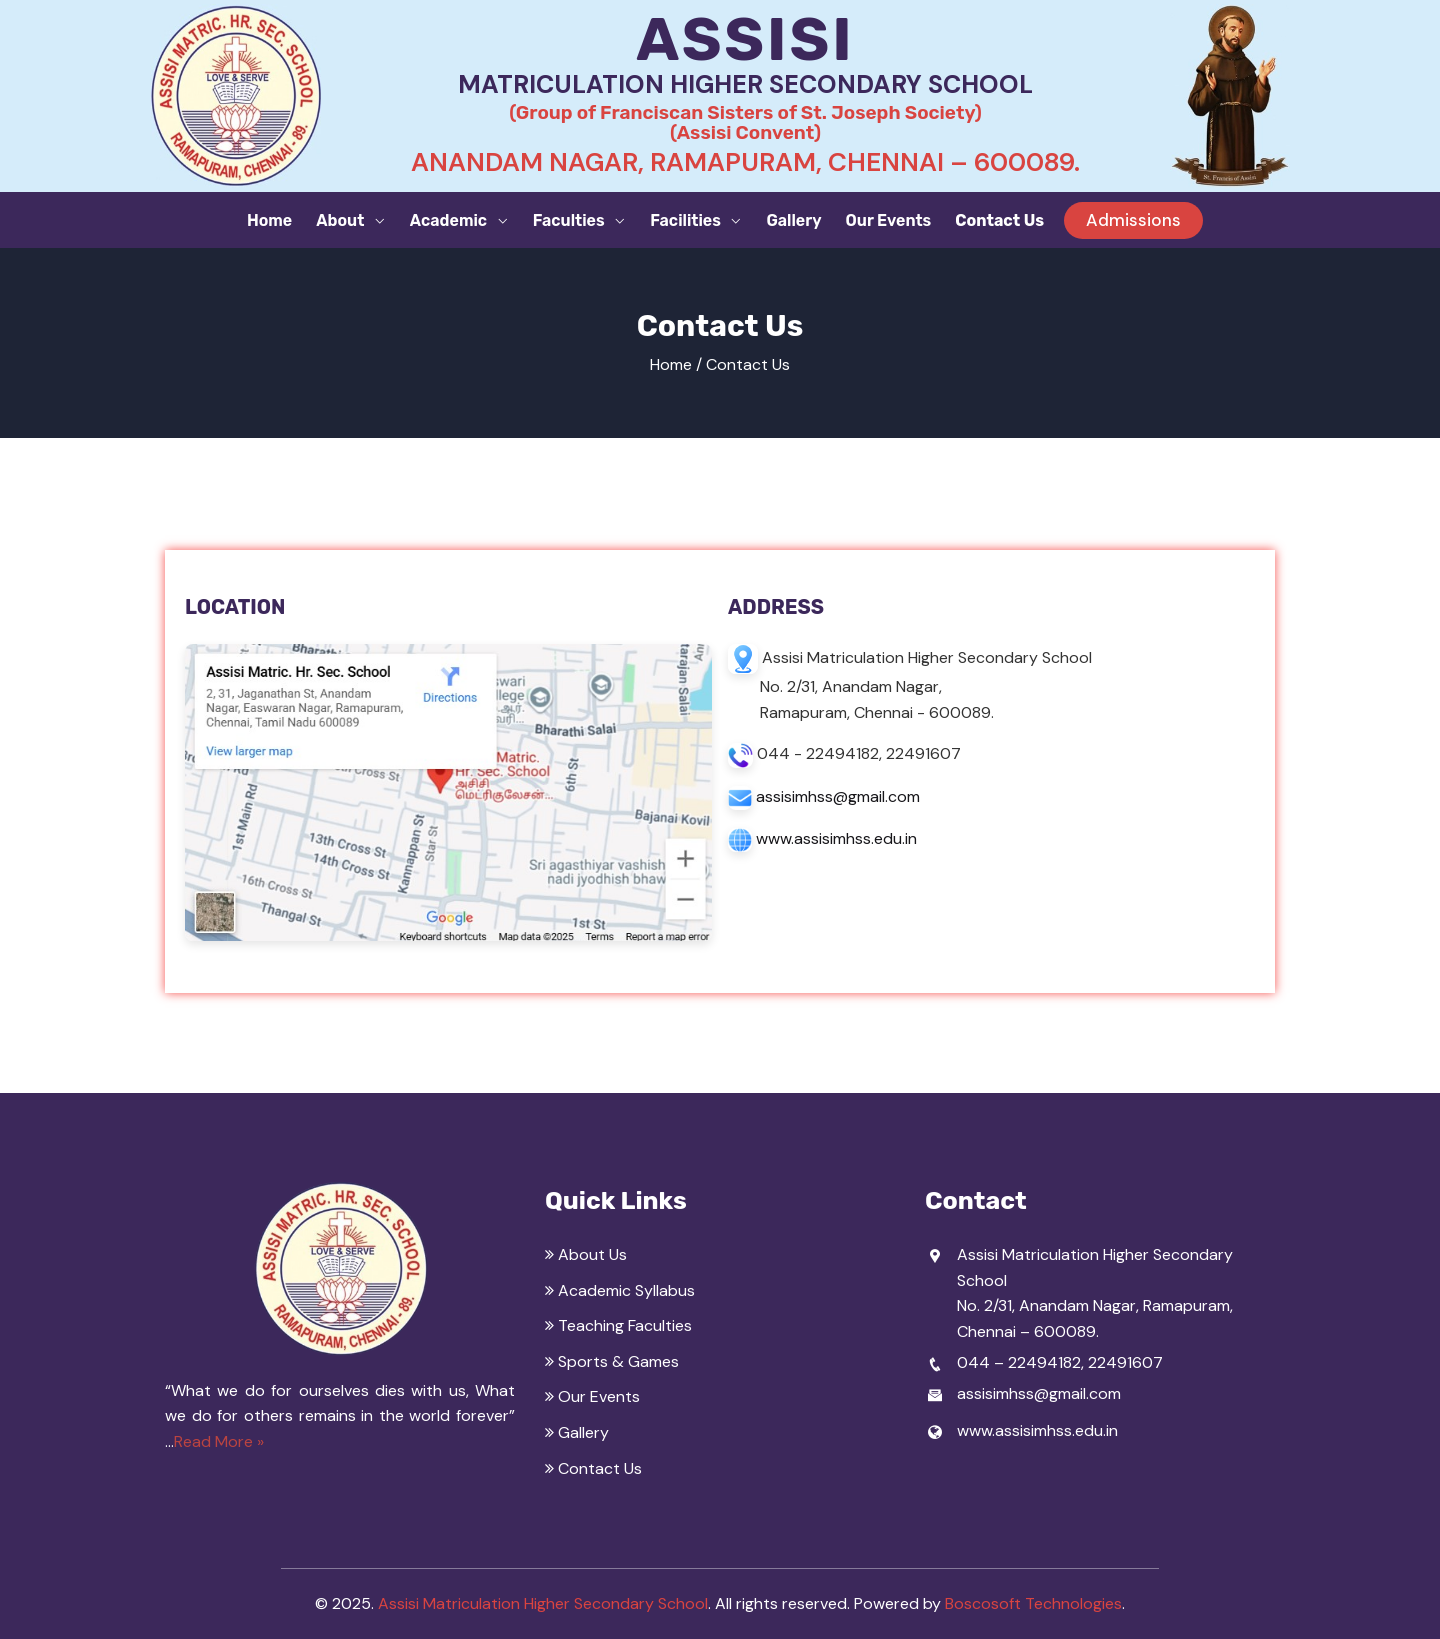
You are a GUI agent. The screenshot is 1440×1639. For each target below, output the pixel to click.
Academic (450, 220)
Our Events (889, 220)
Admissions (1133, 220)
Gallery (793, 220)
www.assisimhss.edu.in (836, 838)
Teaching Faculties (618, 1325)
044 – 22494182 (1019, 1362)
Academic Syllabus (620, 1290)
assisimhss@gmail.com (838, 796)
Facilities (687, 220)
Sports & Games (612, 1361)
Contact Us (999, 220)
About (342, 220)
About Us (586, 1254)
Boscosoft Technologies (1033, 1603)
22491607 (1125, 1362)
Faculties (571, 220)
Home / (676, 364)
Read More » (219, 1441)
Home (269, 220)
